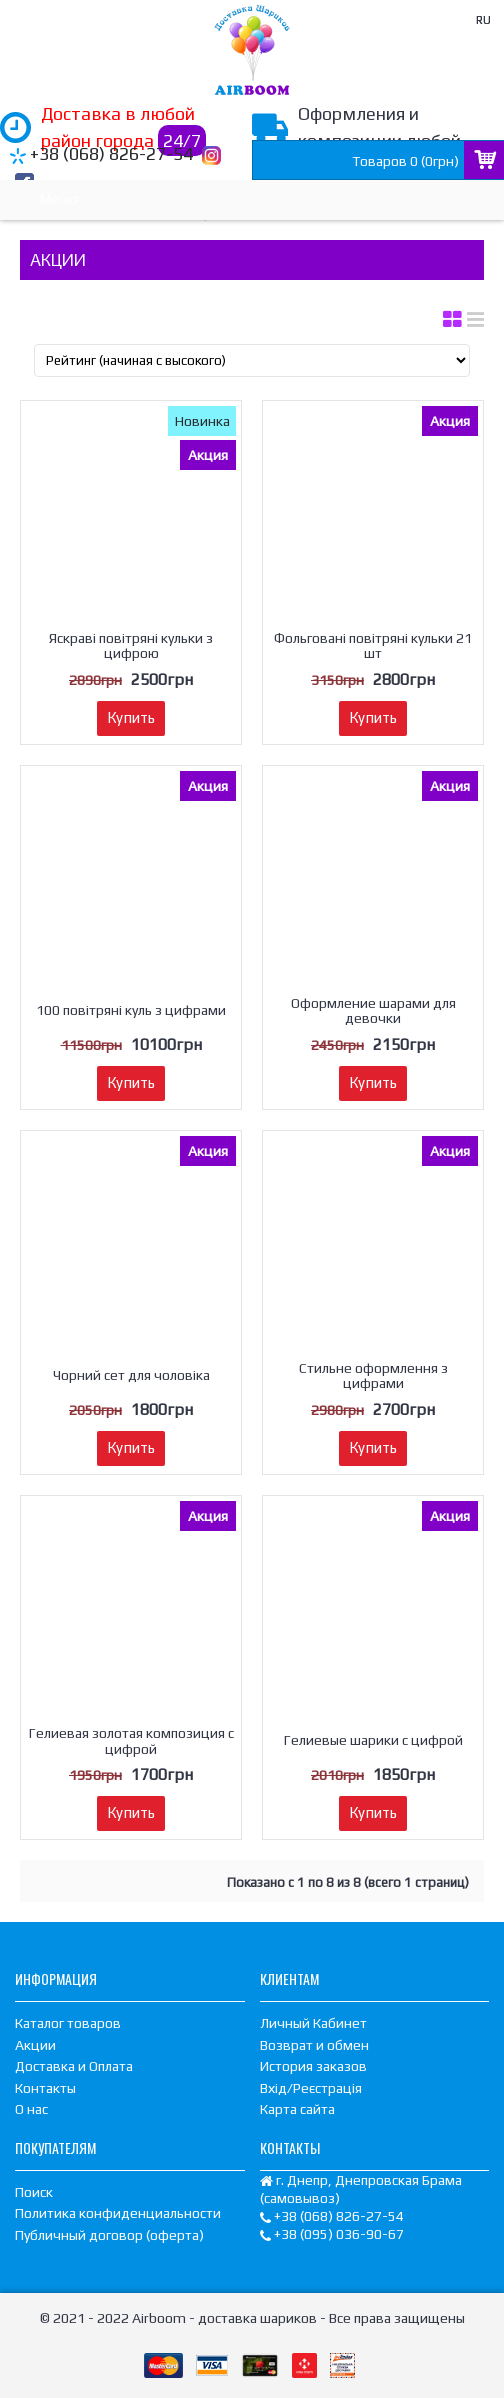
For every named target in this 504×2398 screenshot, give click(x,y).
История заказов (313, 2066)
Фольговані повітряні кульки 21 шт (373, 645)
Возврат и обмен (314, 2045)
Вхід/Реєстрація (311, 2088)
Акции (35, 2045)
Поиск (34, 2192)
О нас (31, 2109)
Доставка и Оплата (74, 2066)
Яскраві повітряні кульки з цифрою (131, 645)
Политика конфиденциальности (118, 2213)
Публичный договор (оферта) (109, 2235)
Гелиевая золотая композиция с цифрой (131, 1740)
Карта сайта (297, 2109)
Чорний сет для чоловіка (131, 1375)
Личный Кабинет (313, 2023)
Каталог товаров (68, 2023)
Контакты (45, 2088)
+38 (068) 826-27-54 (111, 153)
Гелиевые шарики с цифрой (373, 1740)
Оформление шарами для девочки (373, 1010)
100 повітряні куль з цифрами (131, 1010)
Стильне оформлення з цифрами (373, 1375)
